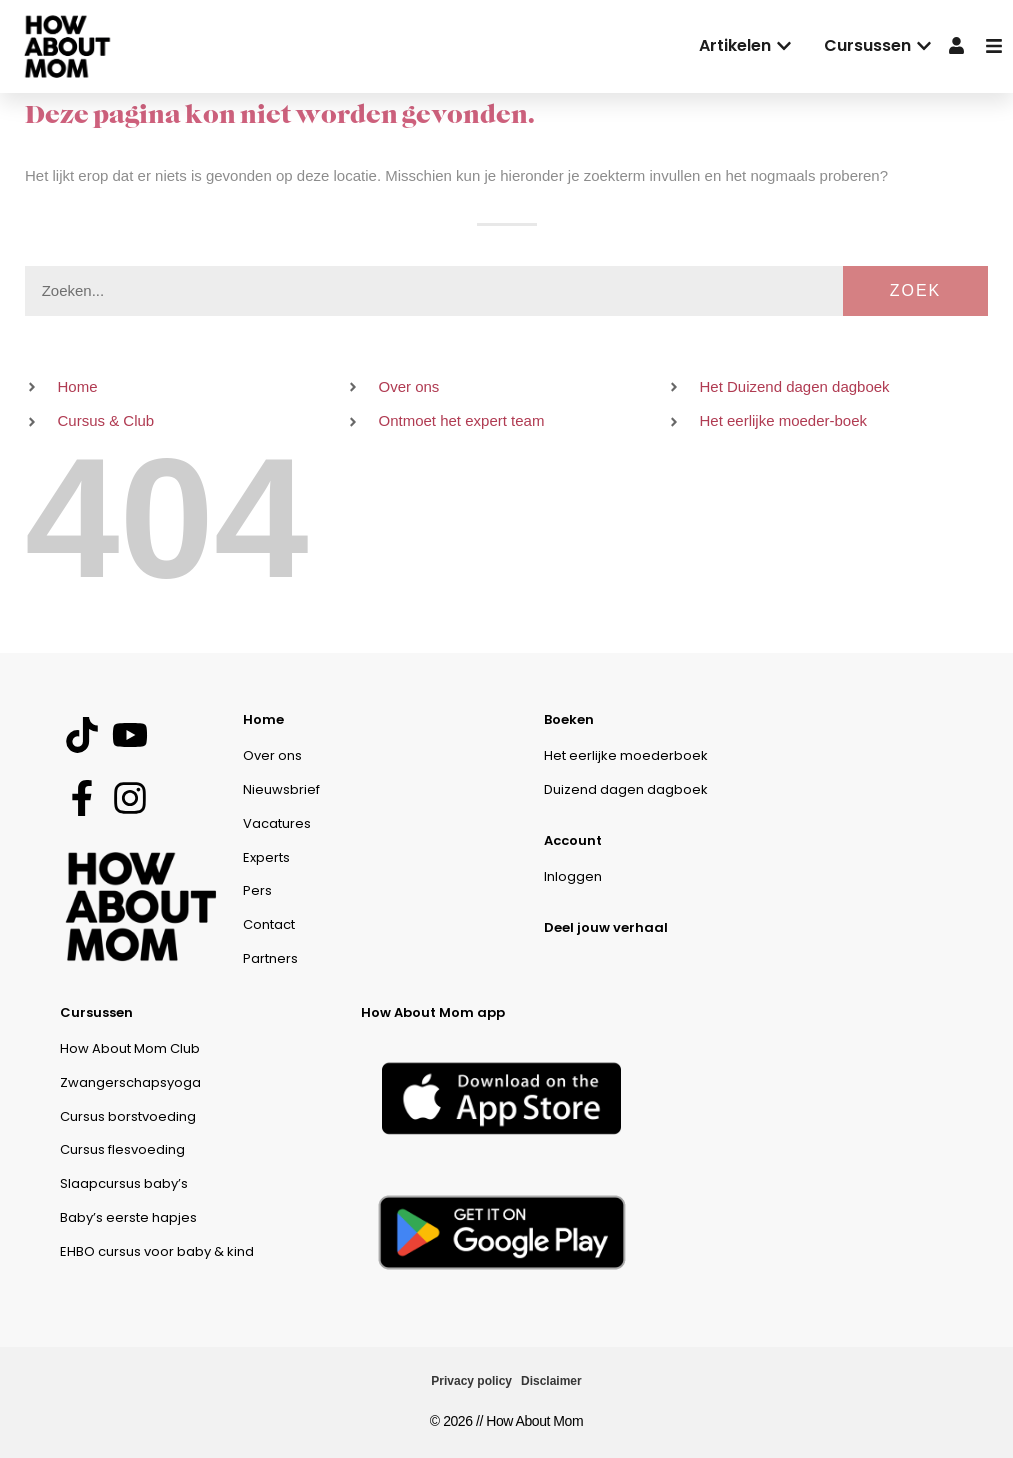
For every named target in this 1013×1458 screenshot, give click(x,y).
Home (263, 719)
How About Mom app (433, 1012)
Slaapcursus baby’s (124, 1183)
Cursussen (96, 1012)
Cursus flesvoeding (122, 1149)
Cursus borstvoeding (128, 1116)
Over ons (272, 755)
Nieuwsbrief (281, 789)
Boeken (569, 719)
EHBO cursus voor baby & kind (157, 1251)
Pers (257, 890)
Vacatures (277, 823)
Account (573, 840)
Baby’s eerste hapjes (128, 1217)
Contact (269, 924)
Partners (270, 958)
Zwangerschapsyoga (130, 1082)
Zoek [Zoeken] (916, 290)
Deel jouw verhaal (606, 927)
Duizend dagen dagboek (626, 789)
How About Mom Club (130, 1048)
